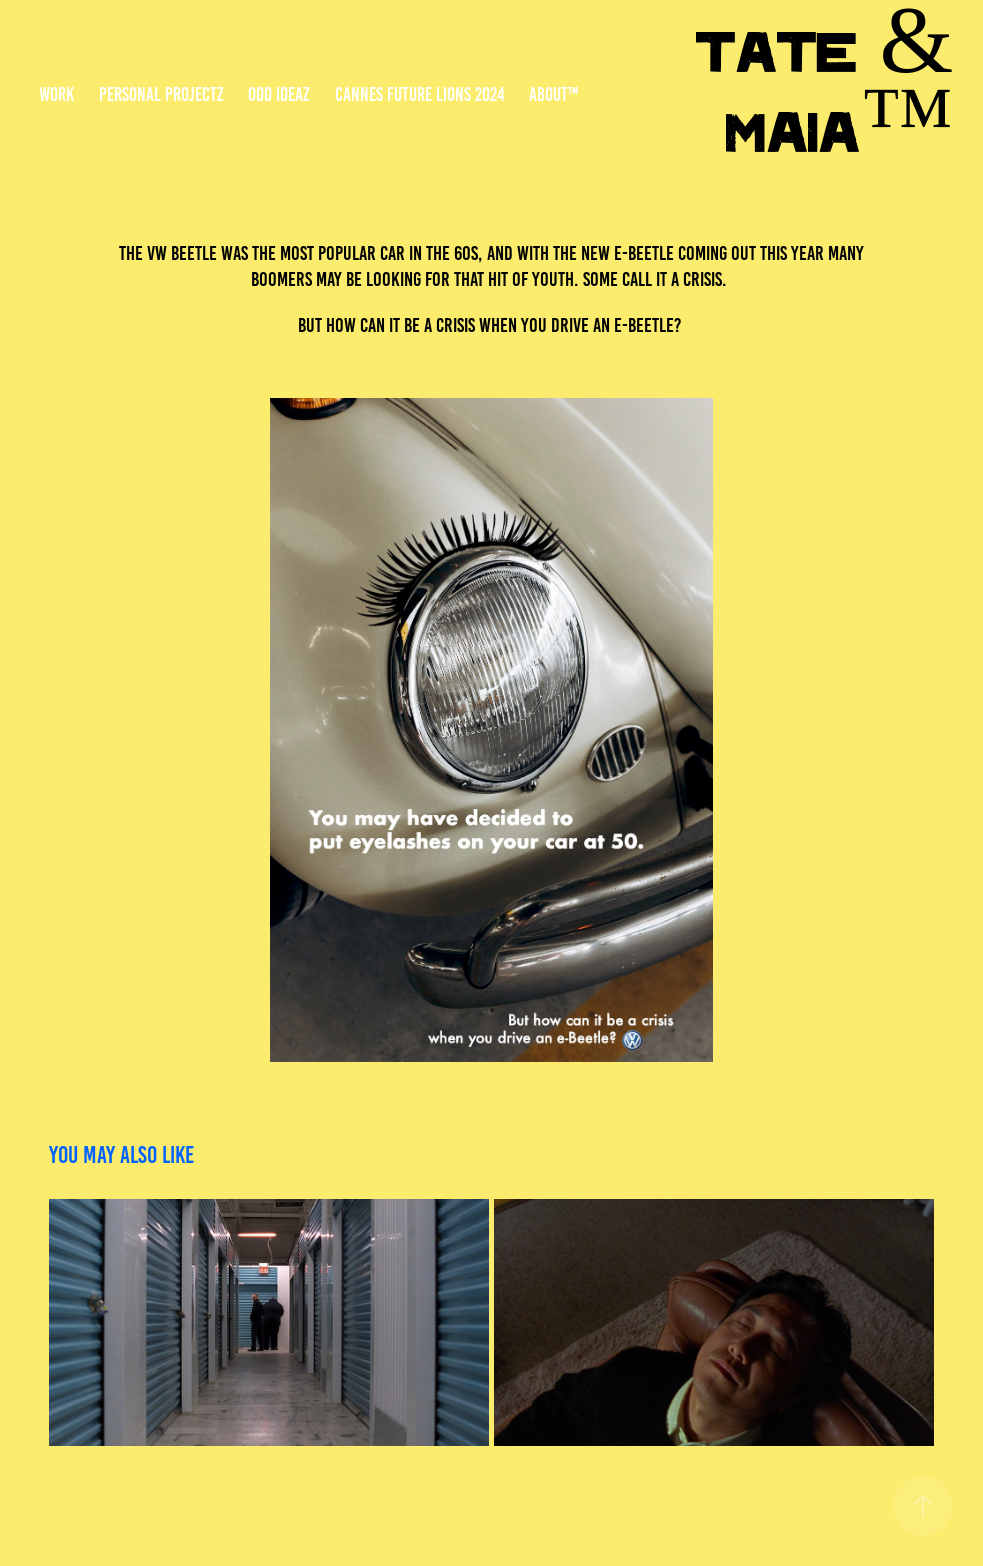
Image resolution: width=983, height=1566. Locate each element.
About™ (554, 94)
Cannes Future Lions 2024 (420, 94)
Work (56, 94)
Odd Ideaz (279, 94)
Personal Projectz (161, 94)
